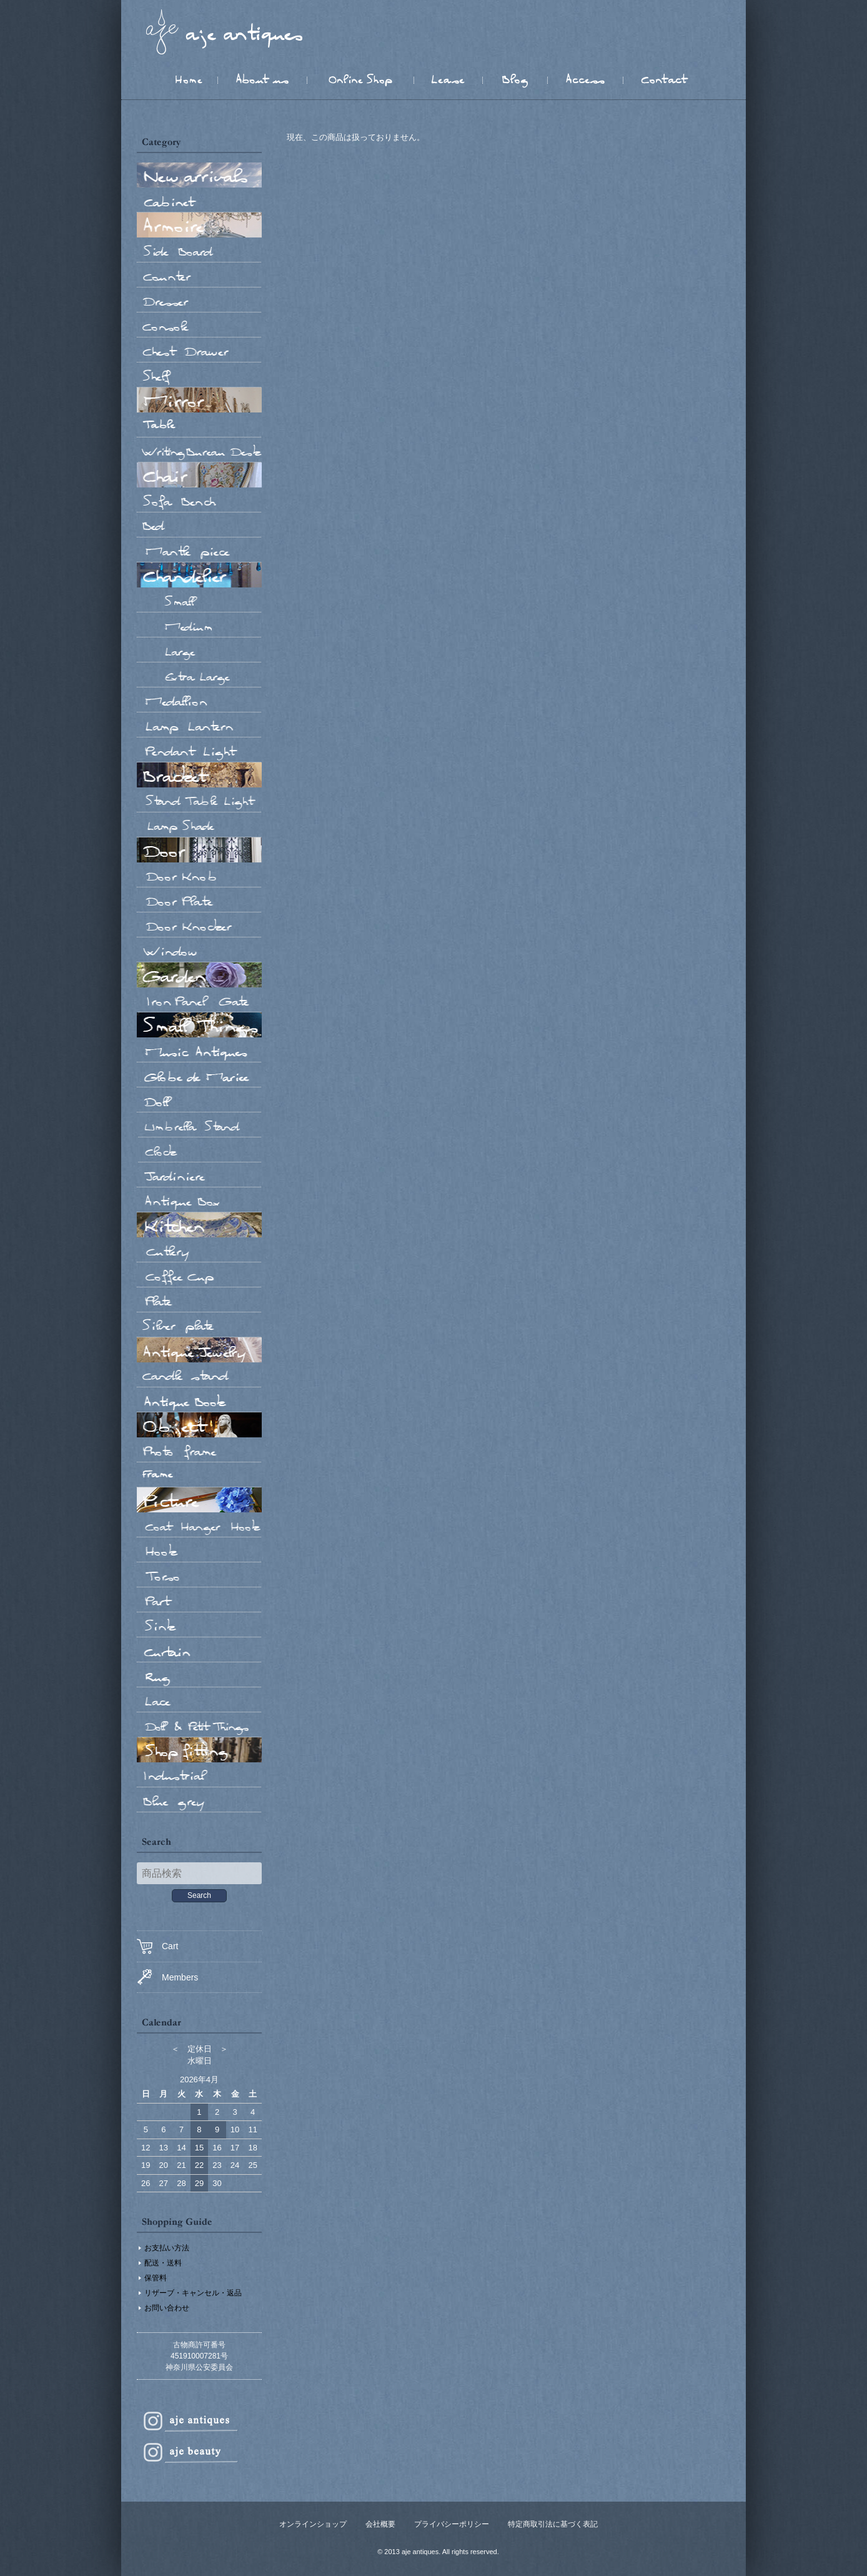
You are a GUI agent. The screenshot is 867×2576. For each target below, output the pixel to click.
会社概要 (380, 2524)
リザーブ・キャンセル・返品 (193, 2293)
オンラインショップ (313, 2524)
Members (167, 1977)
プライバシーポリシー (451, 2524)
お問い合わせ (166, 2308)
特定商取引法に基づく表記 (553, 2524)
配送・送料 (163, 2263)
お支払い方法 (166, 2248)
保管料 (155, 2278)
